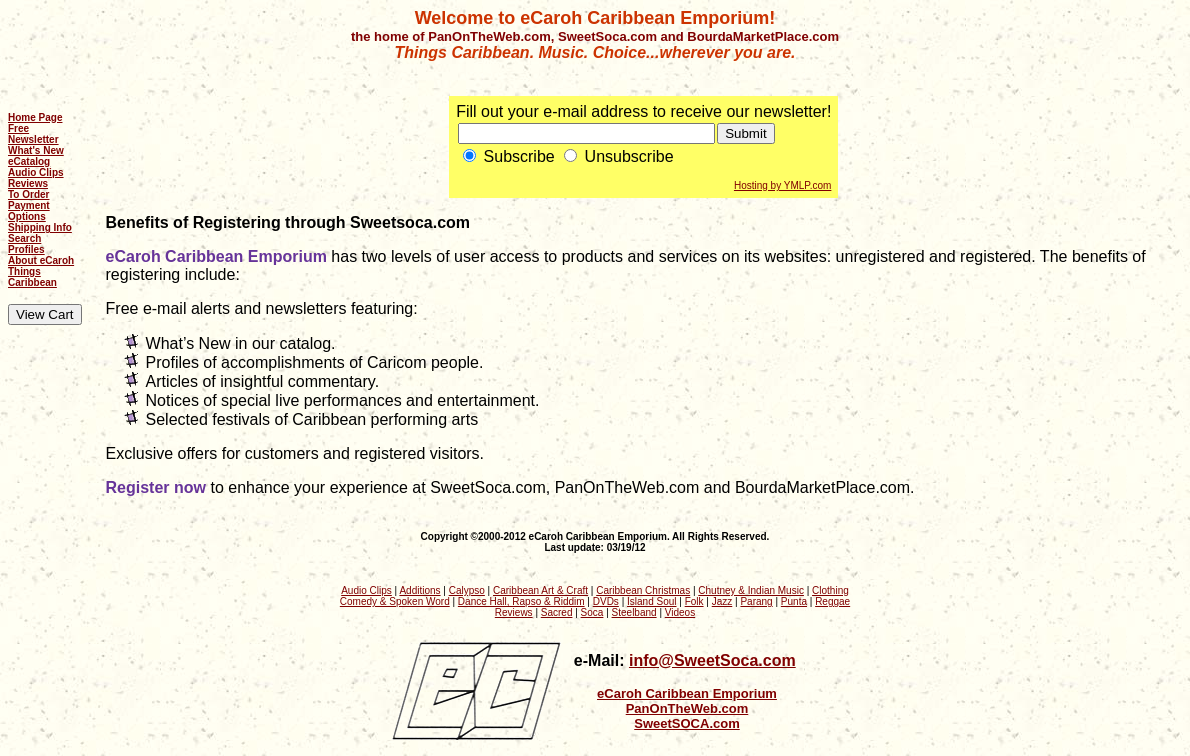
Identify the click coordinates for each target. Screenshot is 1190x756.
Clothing (830, 590)
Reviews (28, 183)
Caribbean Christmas (643, 590)
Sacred (557, 612)
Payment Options (29, 211)
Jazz (722, 601)
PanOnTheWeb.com (687, 708)
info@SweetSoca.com (712, 660)
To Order (28, 194)
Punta (794, 601)
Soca (592, 612)
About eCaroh (41, 260)
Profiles (26, 249)
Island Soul (651, 601)
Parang (756, 601)
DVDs (606, 601)
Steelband (634, 612)
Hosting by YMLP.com (782, 185)
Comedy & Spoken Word (395, 601)
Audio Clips (36, 172)
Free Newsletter (33, 134)
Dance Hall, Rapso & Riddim (521, 601)
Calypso (467, 590)
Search (24, 238)
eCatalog (29, 161)
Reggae (832, 601)
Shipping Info (40, 227)
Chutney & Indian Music (751, 590)
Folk (694, 601)
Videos (680, 612)
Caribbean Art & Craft (540, 590)
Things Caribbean (32, 277)
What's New (36, 150)
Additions (419, 590)
